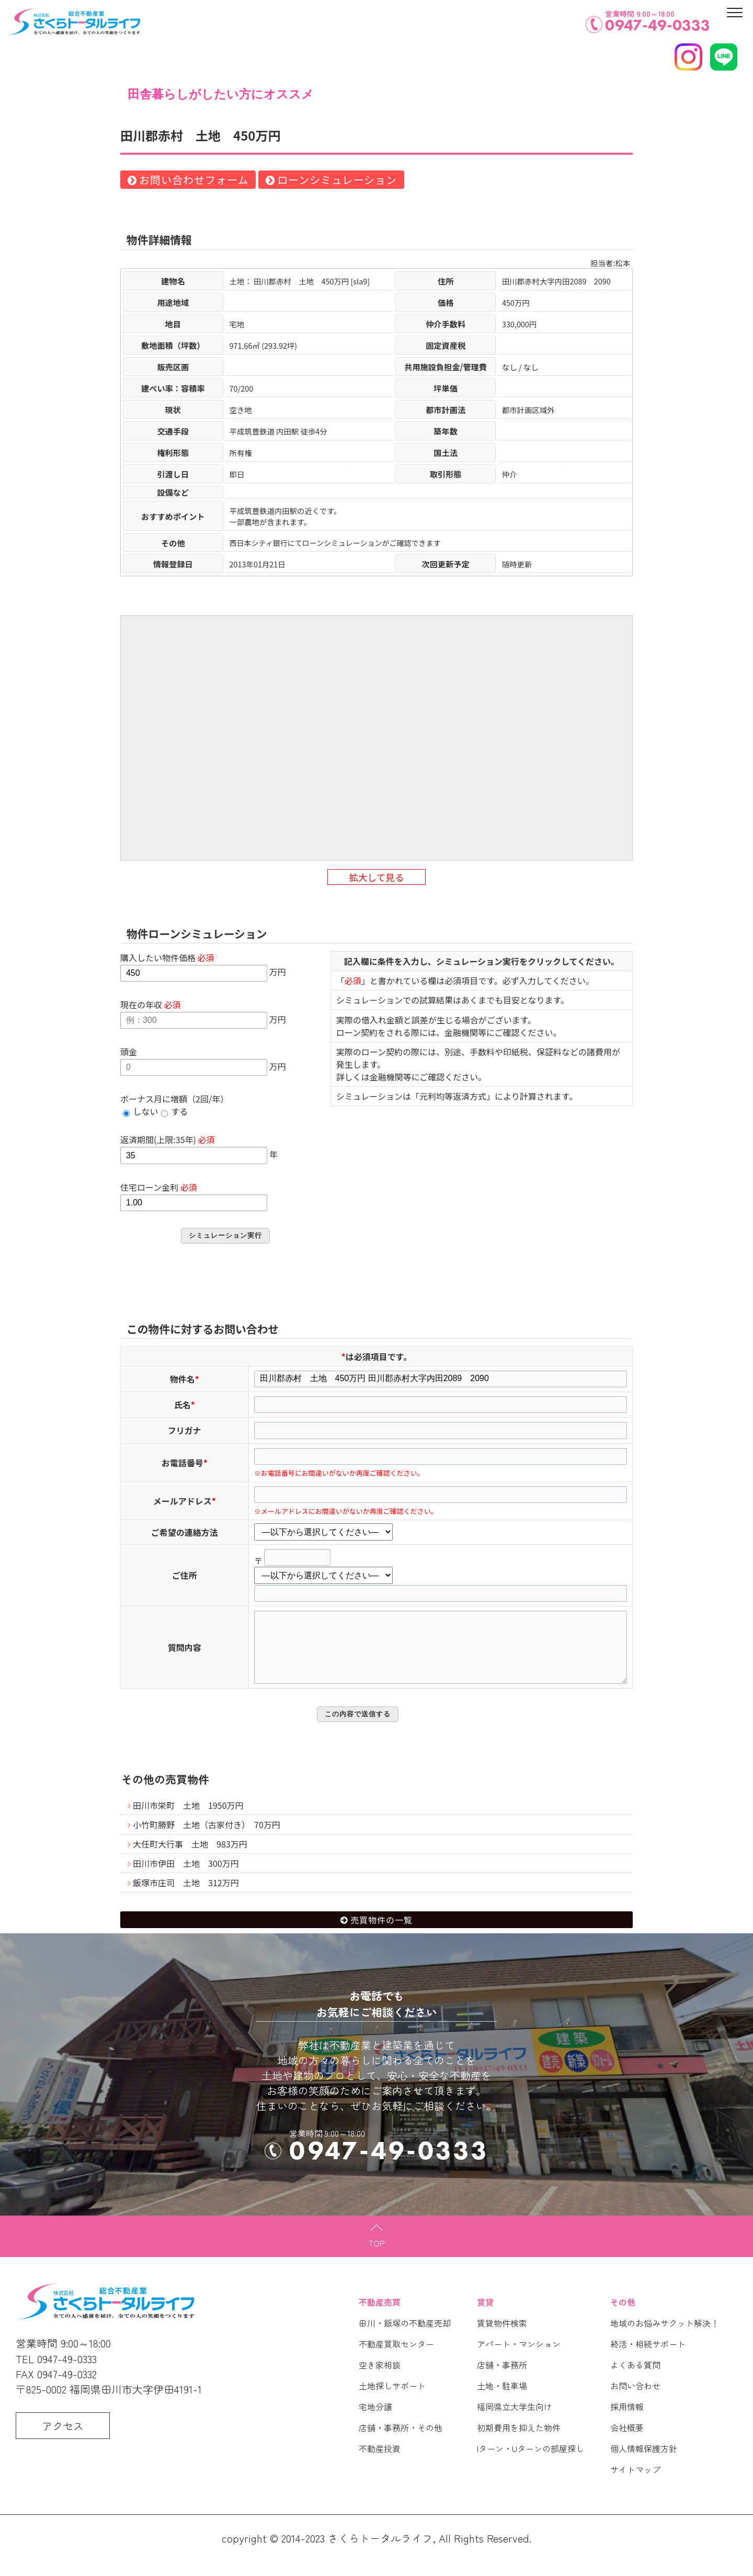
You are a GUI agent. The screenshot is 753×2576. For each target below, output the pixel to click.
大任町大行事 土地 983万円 (190, 1858)
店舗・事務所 (502, 2379)
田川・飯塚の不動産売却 (405, 2337)
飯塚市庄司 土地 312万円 (186, 1897)
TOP (377, 2257)
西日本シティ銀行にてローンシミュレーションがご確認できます (335, 543)
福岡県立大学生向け (514, 2421)
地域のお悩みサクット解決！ (664, 2337)
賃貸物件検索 (502, 2337)
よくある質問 (635, 2379)
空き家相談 (380, 2379)
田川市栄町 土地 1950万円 (188, 1820)
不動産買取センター (396, 2358)
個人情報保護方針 (643, 2463)
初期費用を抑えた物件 (519, 2442)
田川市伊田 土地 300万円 (186, 1878)
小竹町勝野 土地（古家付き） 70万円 (206, 1839)
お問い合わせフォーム (193, 179)
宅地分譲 (375, 2421)
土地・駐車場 (502, 2400)
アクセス (63, 2440)
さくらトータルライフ (380, 2552)
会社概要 (627, 2442)
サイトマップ (635, 2484)
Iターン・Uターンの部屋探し (530, 2463)
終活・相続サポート (648, 2358)
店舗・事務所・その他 (400, 2442)
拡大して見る (376, 877)
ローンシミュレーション (337, 179)
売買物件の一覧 (381, 1934)
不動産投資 (380, 2463)
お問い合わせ (635, 2400)
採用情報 (627, 2421)
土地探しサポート (392, 2400)
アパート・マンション (519, 2358)
